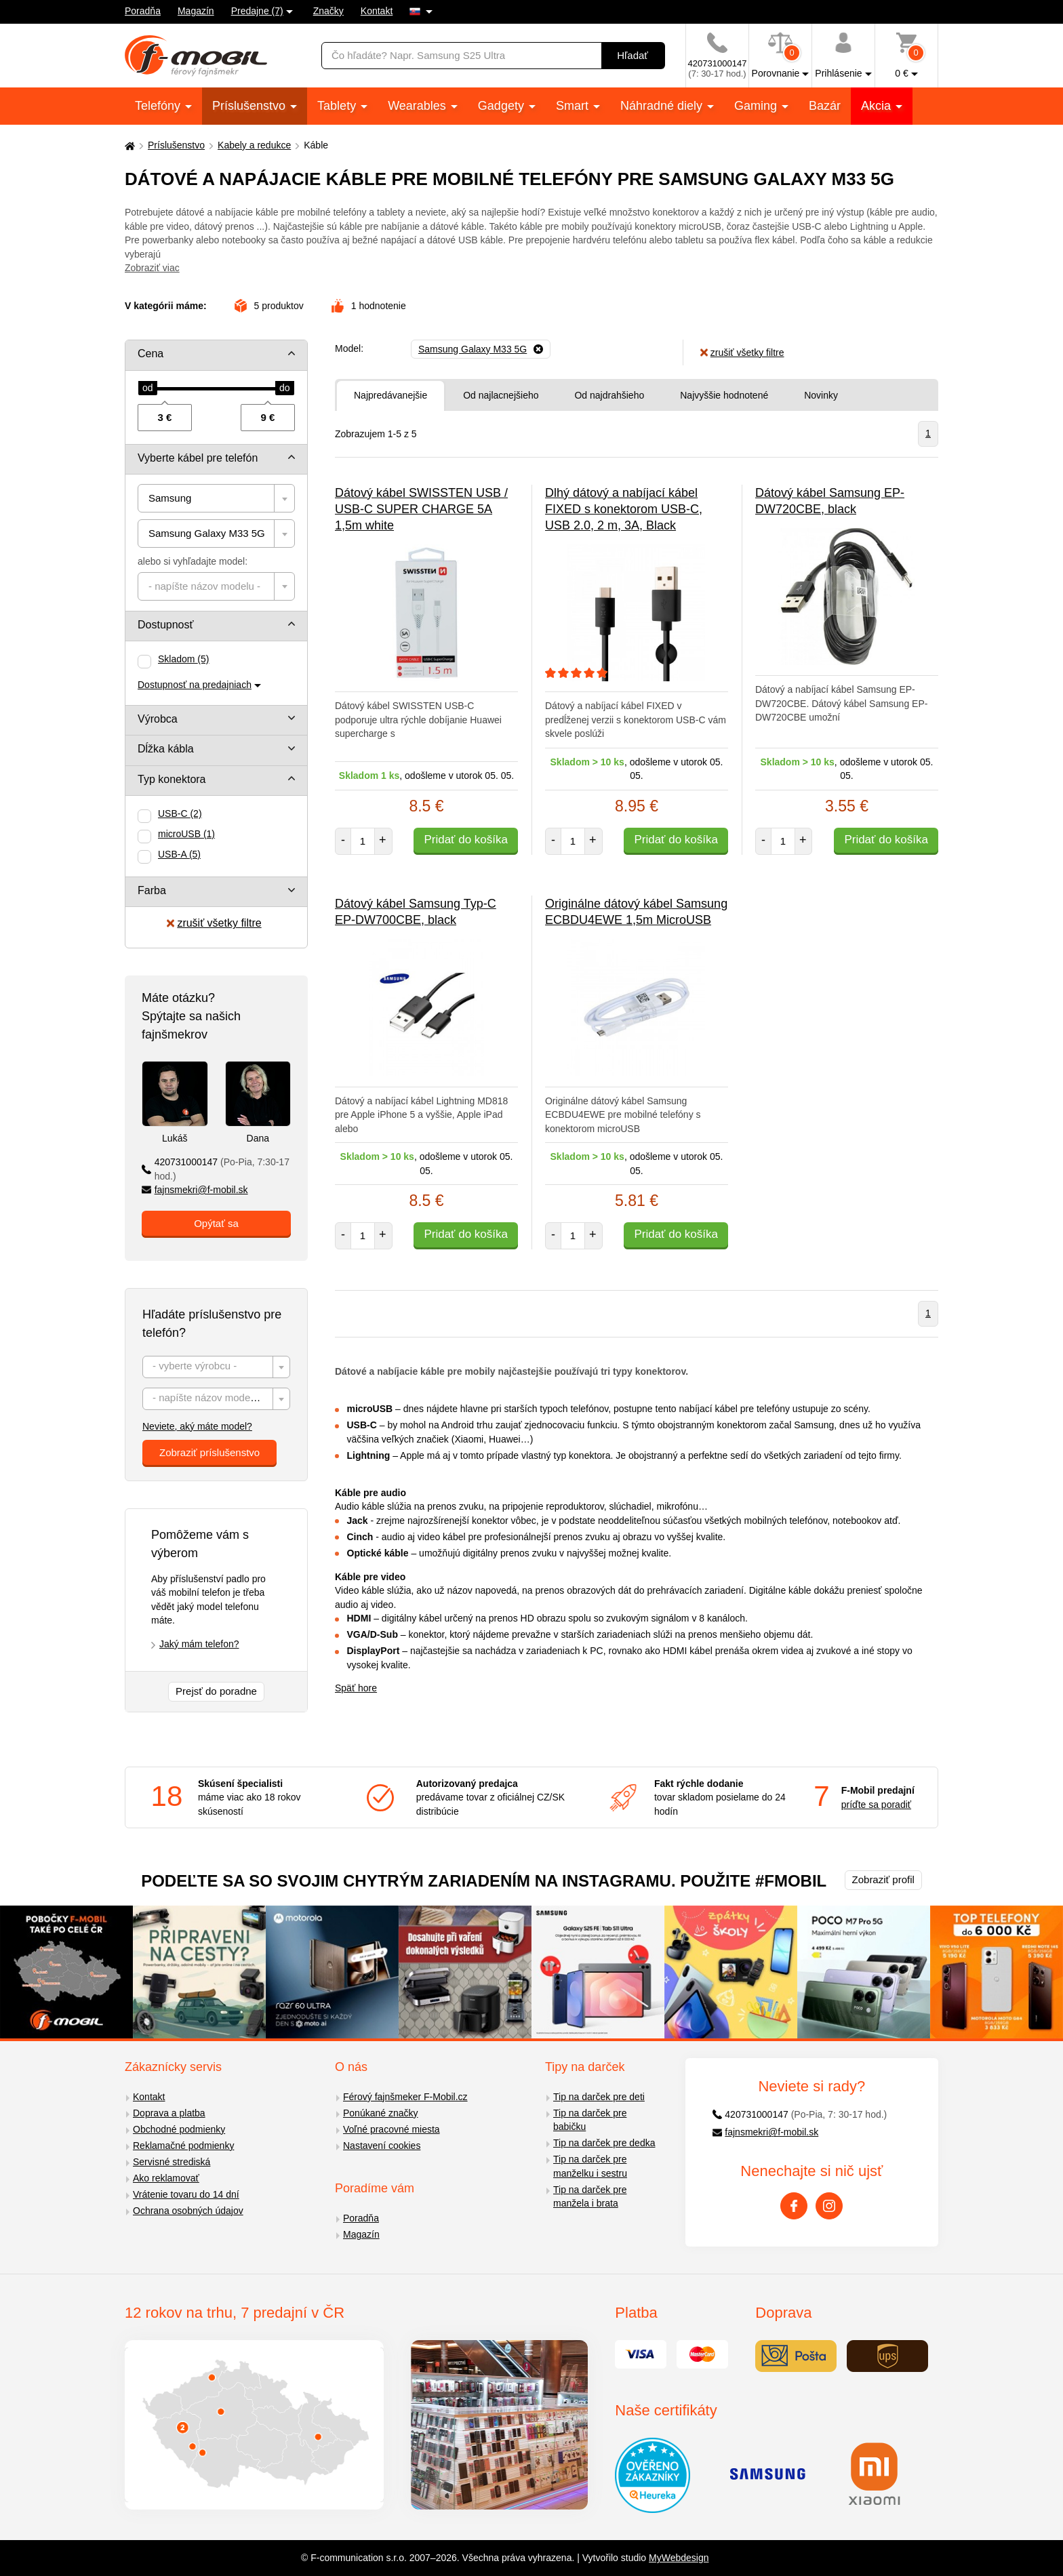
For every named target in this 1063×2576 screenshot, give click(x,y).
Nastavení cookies (381, 2145)
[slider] (147, 388)
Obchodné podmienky (179, 2129)
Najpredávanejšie (390, 395)
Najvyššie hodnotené (724, 395)
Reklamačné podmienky (183, 2145)
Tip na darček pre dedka (604, 2142)
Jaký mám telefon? (199, 1643)
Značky (328, 10)
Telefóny (159, 106)
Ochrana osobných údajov (188, 2210)
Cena (150, 353)
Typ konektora (172, 779)
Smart (574, 106)
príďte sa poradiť (876, 1804)
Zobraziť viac (152, 267)
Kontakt (377, 10)
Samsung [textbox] (169, 498)
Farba (152, 890)
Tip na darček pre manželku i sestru (590, 2166)
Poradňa (143, 10)
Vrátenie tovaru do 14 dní (186, 2194)
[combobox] (216, 498)
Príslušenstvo (250, 106)
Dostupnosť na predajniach (195, 684)
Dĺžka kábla (166, 748)
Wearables (418, 106)
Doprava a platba (169, 2113)
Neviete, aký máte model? (197, 1426)
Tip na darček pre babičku (589, 2120)
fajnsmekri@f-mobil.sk (195, 1189)
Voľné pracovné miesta (391, 2129)
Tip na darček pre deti (599, 2096)
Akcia (877, 106)
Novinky (821, 395)
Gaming (757, 106)
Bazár (825, 106)
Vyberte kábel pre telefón (198, 458)
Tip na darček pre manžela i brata (589, 2196)
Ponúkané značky (380, 2113)
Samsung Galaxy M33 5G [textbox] (206, 533)
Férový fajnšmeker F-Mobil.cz (405, 2096)
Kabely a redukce (254, 145)
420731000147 (215, 1169)
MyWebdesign (678, 2557)
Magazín (196, 10)
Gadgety (502, 106)
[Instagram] (829, 2205)
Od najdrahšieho (609, 395)
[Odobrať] (481, 349)
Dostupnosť (166, 624)
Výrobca (158, 719)
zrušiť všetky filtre (214, 923)
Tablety (338, 106)
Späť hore (356, 1688)
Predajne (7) (257, 10)
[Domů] (128, 145)
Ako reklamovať (166, 2178)
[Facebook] (793, 2205)
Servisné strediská (171, 2161)
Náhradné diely (663, 106)
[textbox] (216, 586)
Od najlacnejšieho (500, 395)
